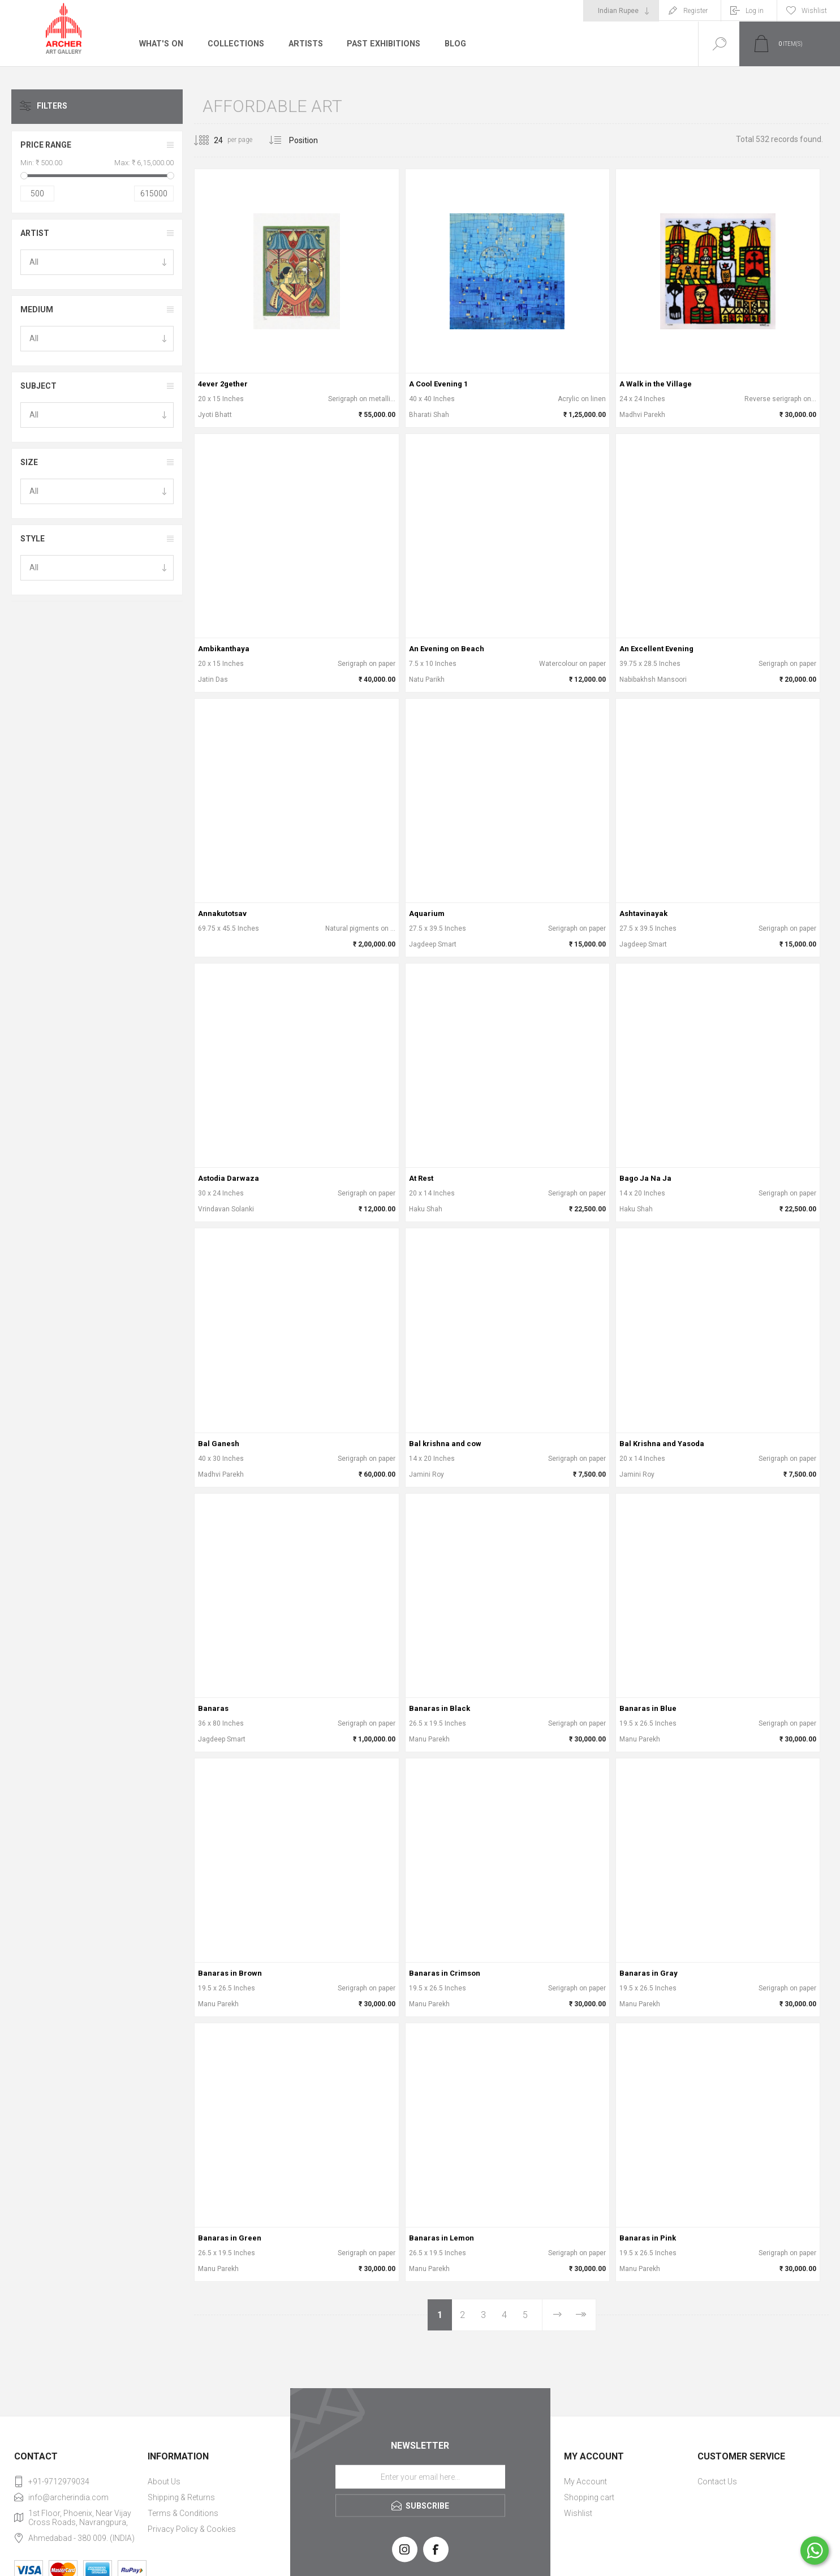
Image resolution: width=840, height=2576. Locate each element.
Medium (36, 309)
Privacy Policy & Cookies (192, 2529)
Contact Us (717, 2481)
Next (557, 2314)
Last (580, 2314)
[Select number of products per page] (210, 140)
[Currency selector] (621, 10)
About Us (164, 2481)
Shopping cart (589, 2497)
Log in (755, 11)
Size (29, 462)
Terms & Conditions (183, 2513)
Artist (34, 233)
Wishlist (578, 2513)
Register (695, 11)
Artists (304, 43)
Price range (45, 144)
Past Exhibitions (381, 43)
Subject (38, 385)
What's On (161, 43)
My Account (585, 2481)
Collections (234, 43)
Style (32, 538)
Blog (452, 43)
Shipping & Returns (181, 2497)
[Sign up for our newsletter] (420, 2477)
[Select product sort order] (312, 140)
